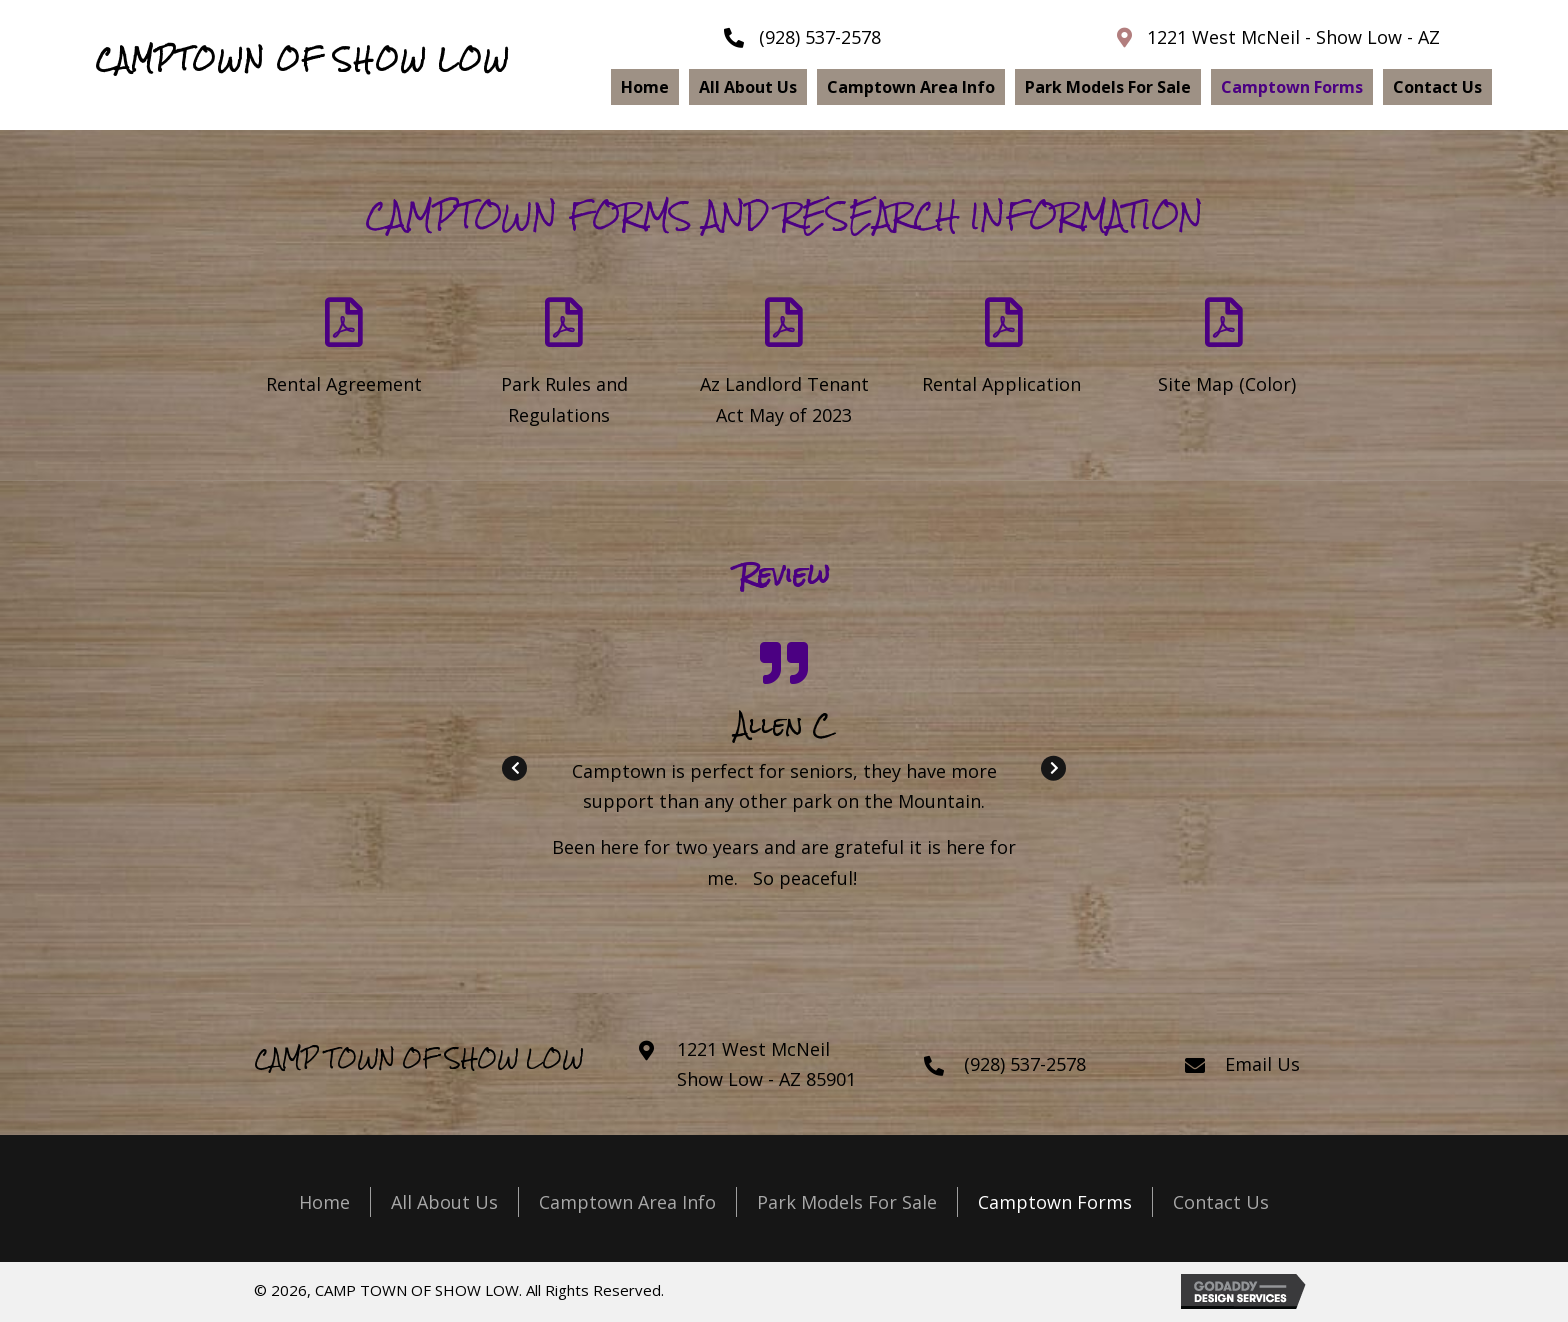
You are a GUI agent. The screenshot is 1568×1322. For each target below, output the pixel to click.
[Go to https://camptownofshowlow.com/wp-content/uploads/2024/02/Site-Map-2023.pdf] (1224, 351)
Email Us (1262, 1064)
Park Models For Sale (847, 1202)
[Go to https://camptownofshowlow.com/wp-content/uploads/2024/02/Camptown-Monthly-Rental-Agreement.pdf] (344, 351)
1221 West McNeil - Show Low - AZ (1293, 37)
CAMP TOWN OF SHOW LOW (419, 1058)
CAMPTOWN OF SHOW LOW (302, 59)
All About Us (444, 1202)
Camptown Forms (1055, 1202)
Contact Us (1221, 1202)
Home (324, 1202)
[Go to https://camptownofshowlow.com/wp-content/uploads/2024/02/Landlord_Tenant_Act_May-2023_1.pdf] (784, 366)
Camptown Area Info (627, 1202)
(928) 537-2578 (820, 37)
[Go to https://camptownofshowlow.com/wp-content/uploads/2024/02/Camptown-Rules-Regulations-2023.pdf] (564, 366)
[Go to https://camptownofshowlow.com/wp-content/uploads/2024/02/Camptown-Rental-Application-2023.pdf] (1004, 351)
